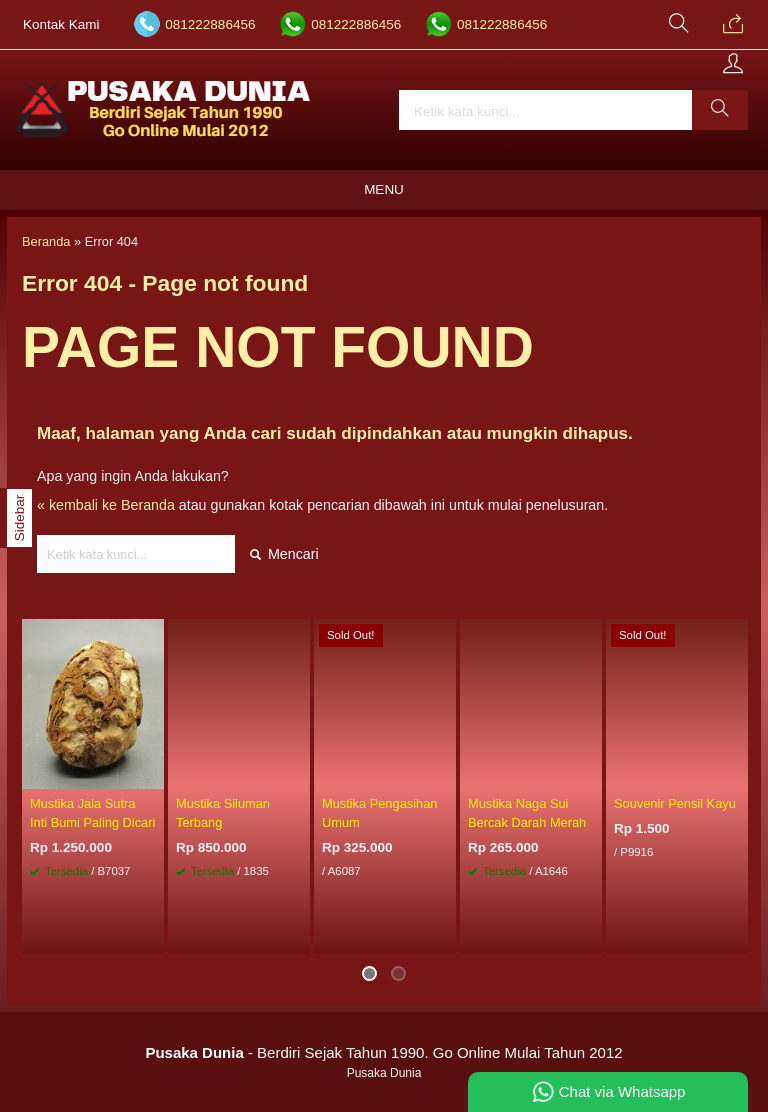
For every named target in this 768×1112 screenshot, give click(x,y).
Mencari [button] (284, 554)
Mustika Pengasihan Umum (379, 813)
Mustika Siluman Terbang (223, 813)
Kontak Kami (61, 24)
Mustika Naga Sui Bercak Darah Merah (527, 813)
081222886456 (210, 24)
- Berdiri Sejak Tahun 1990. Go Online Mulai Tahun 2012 (383, 1052)
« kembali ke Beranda (106, 505)
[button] (720, 110)
